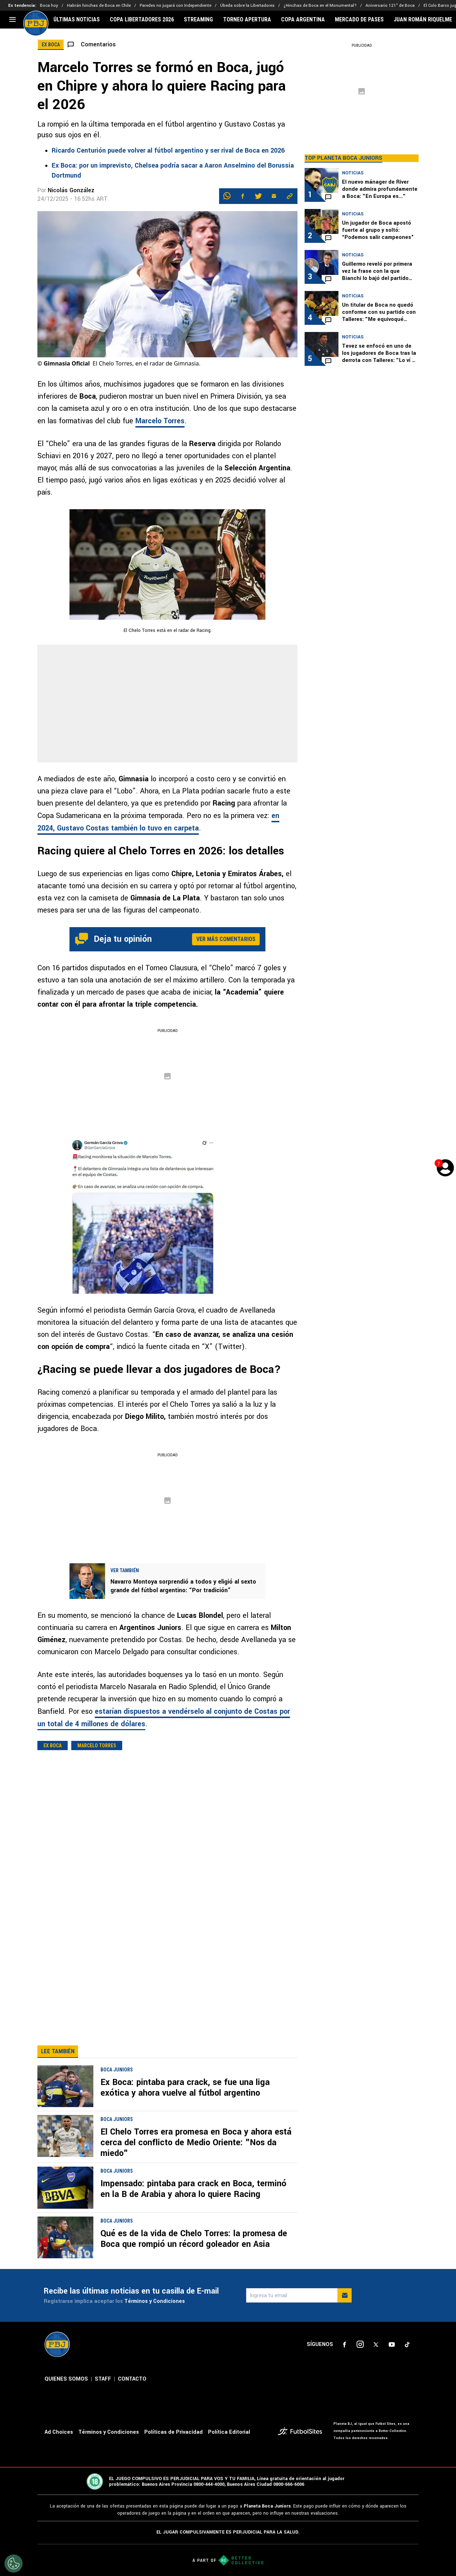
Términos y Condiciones (154, 2330)
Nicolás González (71, 190)
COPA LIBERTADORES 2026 (142, 19)
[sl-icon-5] (407, 2373)
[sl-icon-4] (391, 2373)
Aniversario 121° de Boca (390, 5)
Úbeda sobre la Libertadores (247, 5)
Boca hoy (49, 5)
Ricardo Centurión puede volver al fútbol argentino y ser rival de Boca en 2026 (168, 150)
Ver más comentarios (225, 939)
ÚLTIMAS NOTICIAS (76, 19)
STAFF (103, 2407)
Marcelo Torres (160, 421)
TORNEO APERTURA (247, 19)
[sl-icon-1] (344, 2373)
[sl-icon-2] (360, 2373)
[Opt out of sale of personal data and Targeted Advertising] (13, 2563)
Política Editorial (229, 2460)
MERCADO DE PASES (359, 19)
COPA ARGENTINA (303, 19)
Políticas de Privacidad (173, 2460)
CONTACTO (132, 2407)
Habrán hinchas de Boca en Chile (99, 5)
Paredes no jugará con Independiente (175, 5)
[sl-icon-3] (376, 2373)
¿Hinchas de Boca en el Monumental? (320, 5)
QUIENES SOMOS (66, 2407)
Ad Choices (59, 2460)
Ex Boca (52, 1745)
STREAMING (198, 19)
